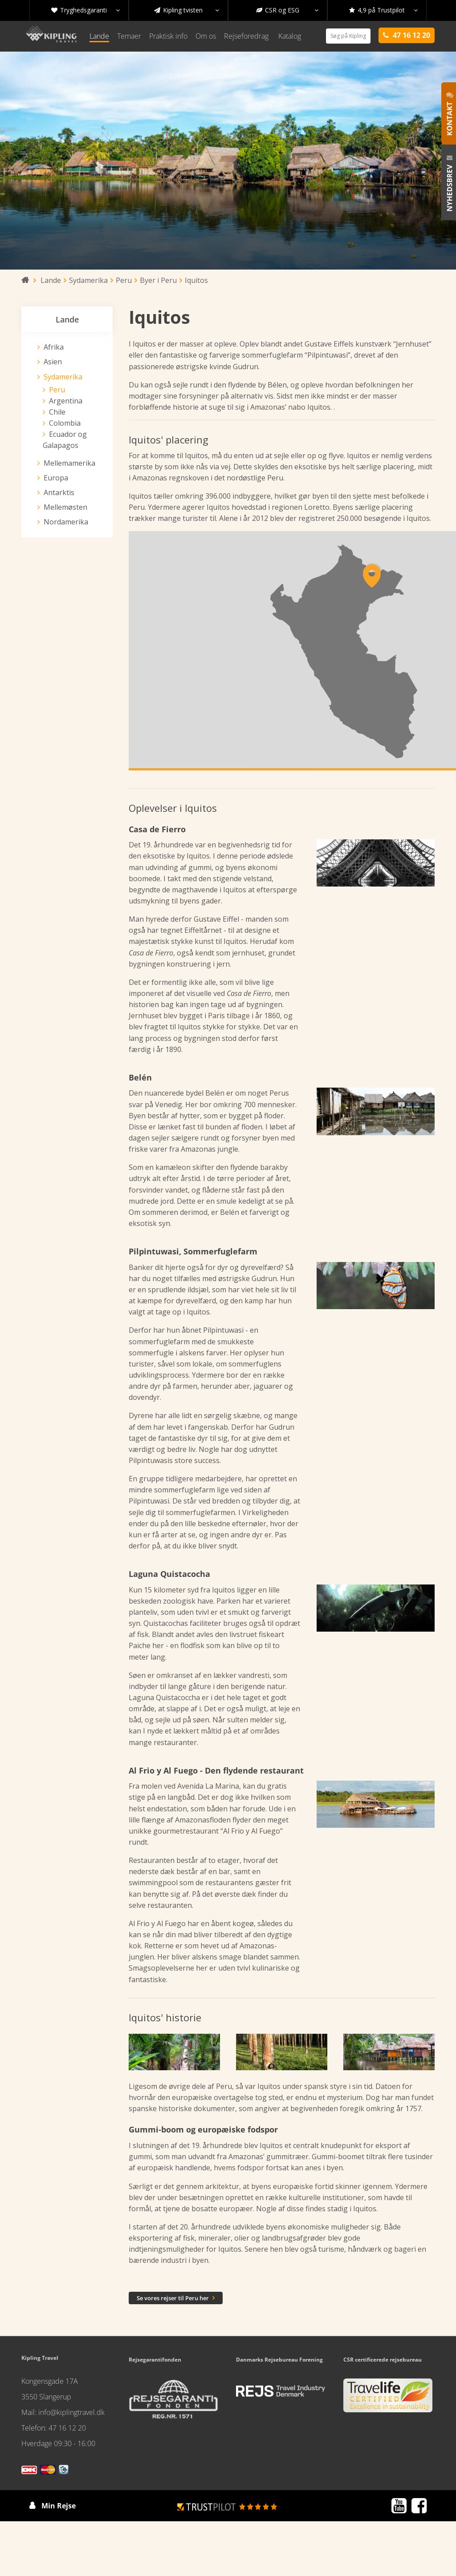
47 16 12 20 (67, 2428)
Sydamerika (63, 377)
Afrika (54, 347)
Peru (57, 390)
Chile (57, 412)
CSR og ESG (287, 10)
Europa (56, 478)
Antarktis (59, 492)
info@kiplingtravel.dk (71, 2412)
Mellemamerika (69, 463)
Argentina (65, 401)
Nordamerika (66, 522)
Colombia (65, 423)
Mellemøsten (65, 507)
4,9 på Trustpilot (383, 10)
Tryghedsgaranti (85, 10)
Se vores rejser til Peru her (176, 2298)
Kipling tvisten (186, 10)
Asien (53, 362)
